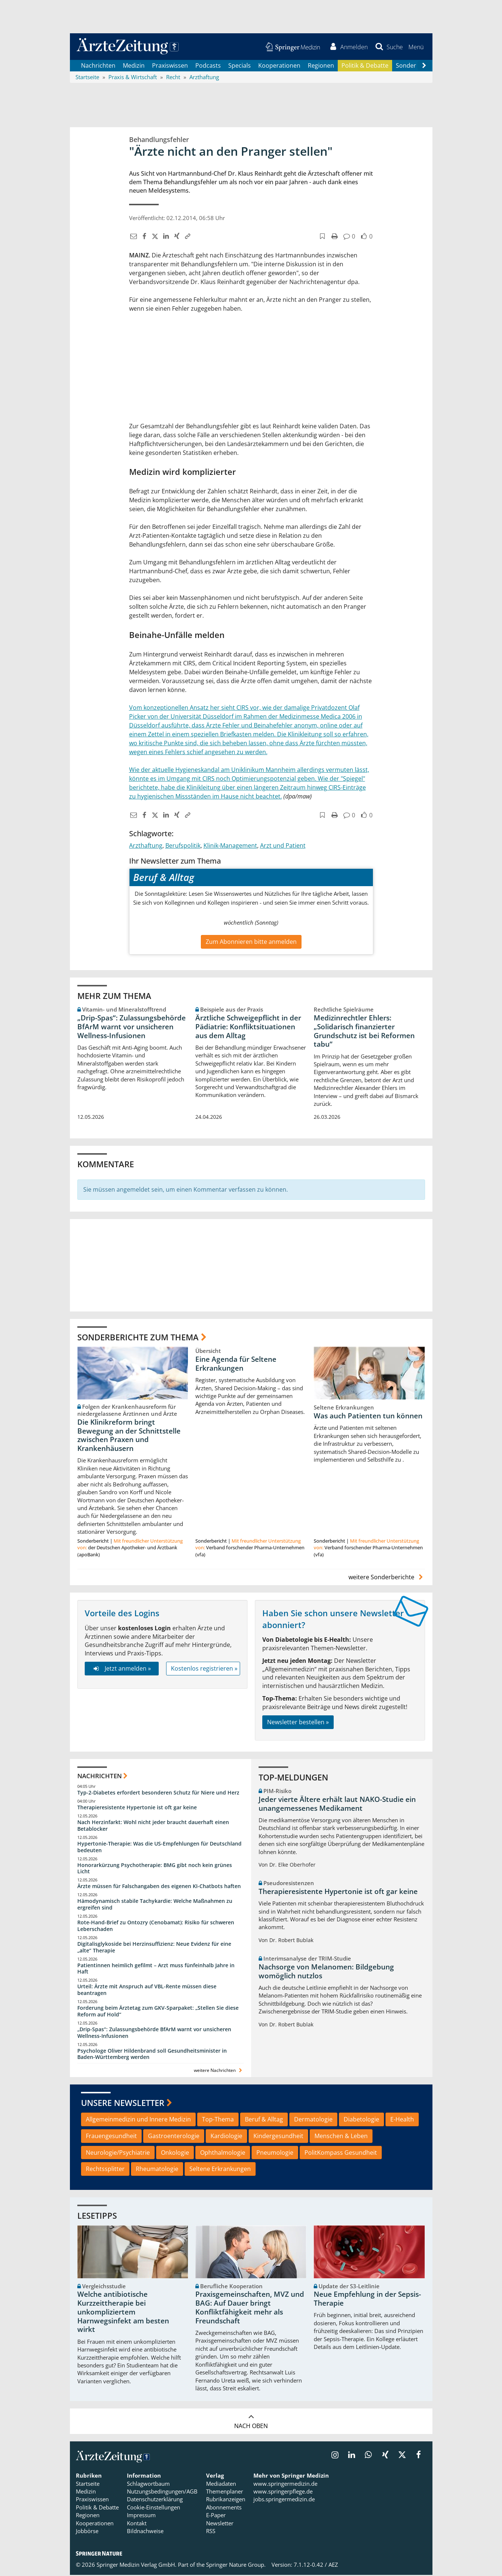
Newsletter (219, 2524)
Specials (239, 67)
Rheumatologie (157, 2170)
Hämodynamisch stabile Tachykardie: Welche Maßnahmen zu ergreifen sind (154, 1905)
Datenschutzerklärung (155, 2500)
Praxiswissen (170, 67)
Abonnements (224, 2508)
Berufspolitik (183, 847)
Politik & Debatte (364, 67)
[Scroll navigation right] (424, 67)
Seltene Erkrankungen (220, 2170)
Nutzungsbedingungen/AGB (162, 2492)
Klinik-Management (230, 847)
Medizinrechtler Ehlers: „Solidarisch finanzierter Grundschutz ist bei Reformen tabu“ (364, 1032)
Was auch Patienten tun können (368, 1417)
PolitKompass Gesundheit (340, 2154)
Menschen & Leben (341, 2137)
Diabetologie (361, 2120)
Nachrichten (98, 67)
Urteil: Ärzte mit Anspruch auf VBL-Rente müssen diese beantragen (146, 1991)
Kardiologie (226, 2137)
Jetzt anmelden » (121, 1669)
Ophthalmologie (222, 2154)
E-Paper (216, 2516)
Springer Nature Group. (236, 2566)
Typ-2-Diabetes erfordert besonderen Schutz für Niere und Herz (158, 1793)
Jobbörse (87, 2532)
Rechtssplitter (105, 2170)
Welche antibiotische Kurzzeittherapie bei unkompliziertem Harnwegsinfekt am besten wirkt (123, 2313)
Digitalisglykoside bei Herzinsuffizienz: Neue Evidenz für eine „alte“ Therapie (154, 1948)
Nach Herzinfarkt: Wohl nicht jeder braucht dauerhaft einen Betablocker (153, 1826)
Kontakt (136, 2524)
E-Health (402, 2120)
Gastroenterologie (173, 2137)
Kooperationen (279, 67)
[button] (415, 47)
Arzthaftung (145, 847)
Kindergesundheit (278, 2137)
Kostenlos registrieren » (204, 1669)
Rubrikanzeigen (225, 2500)
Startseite (88, 2484)
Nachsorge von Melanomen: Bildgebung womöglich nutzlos (326, 1972)
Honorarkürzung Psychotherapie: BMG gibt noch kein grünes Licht (154, 1869)
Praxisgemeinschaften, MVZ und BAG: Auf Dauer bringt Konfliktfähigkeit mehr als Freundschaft (249, 2309)
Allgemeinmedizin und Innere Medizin (138, 2120)
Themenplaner (224, 2492)
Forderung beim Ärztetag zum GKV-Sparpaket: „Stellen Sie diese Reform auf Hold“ (158, 2012)
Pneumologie (274, 2154)
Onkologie (175, 2154)
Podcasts (208, 67)
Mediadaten (221, 2484)
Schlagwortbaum (148, 2484)
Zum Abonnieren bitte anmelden (251, 943)
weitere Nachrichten (219, 2072)
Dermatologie (313, 2120)
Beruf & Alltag (264, 2120)
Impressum (141, 2516)
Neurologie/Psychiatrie (118, 2154)
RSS (210, 2532)
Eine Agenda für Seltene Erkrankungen (235, 1364)
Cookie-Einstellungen (153, 2508)
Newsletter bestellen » (298, 1723)
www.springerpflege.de (283, 2492)
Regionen (321, 67)
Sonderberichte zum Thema (138, 1338)
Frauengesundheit (111, 2137)
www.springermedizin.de (285, 2484)
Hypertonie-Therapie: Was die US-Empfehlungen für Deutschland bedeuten (159, 1848)
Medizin (134, 67)
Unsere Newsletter (122, 2104)
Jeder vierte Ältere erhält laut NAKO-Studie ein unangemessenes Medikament (337, 1805)
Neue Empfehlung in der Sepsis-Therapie (367, 2300)
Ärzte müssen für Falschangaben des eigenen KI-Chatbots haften (159, 1887)
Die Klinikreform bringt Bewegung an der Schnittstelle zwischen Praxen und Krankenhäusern (129, 1436)
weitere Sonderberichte (386, 1578)
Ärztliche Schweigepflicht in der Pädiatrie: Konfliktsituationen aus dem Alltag (248, 1027)
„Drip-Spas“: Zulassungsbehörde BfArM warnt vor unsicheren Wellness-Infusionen (131, 1027)
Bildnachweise (145, 2532)
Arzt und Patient (283, 847)
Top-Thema (218, 2120)
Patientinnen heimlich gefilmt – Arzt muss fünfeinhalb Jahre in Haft (156, 1969)
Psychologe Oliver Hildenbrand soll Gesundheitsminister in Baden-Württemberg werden (152, 2055)
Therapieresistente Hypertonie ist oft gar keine (137, 1808)
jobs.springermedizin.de (284, 2500)
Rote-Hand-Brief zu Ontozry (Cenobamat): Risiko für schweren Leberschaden (155, 1927)
